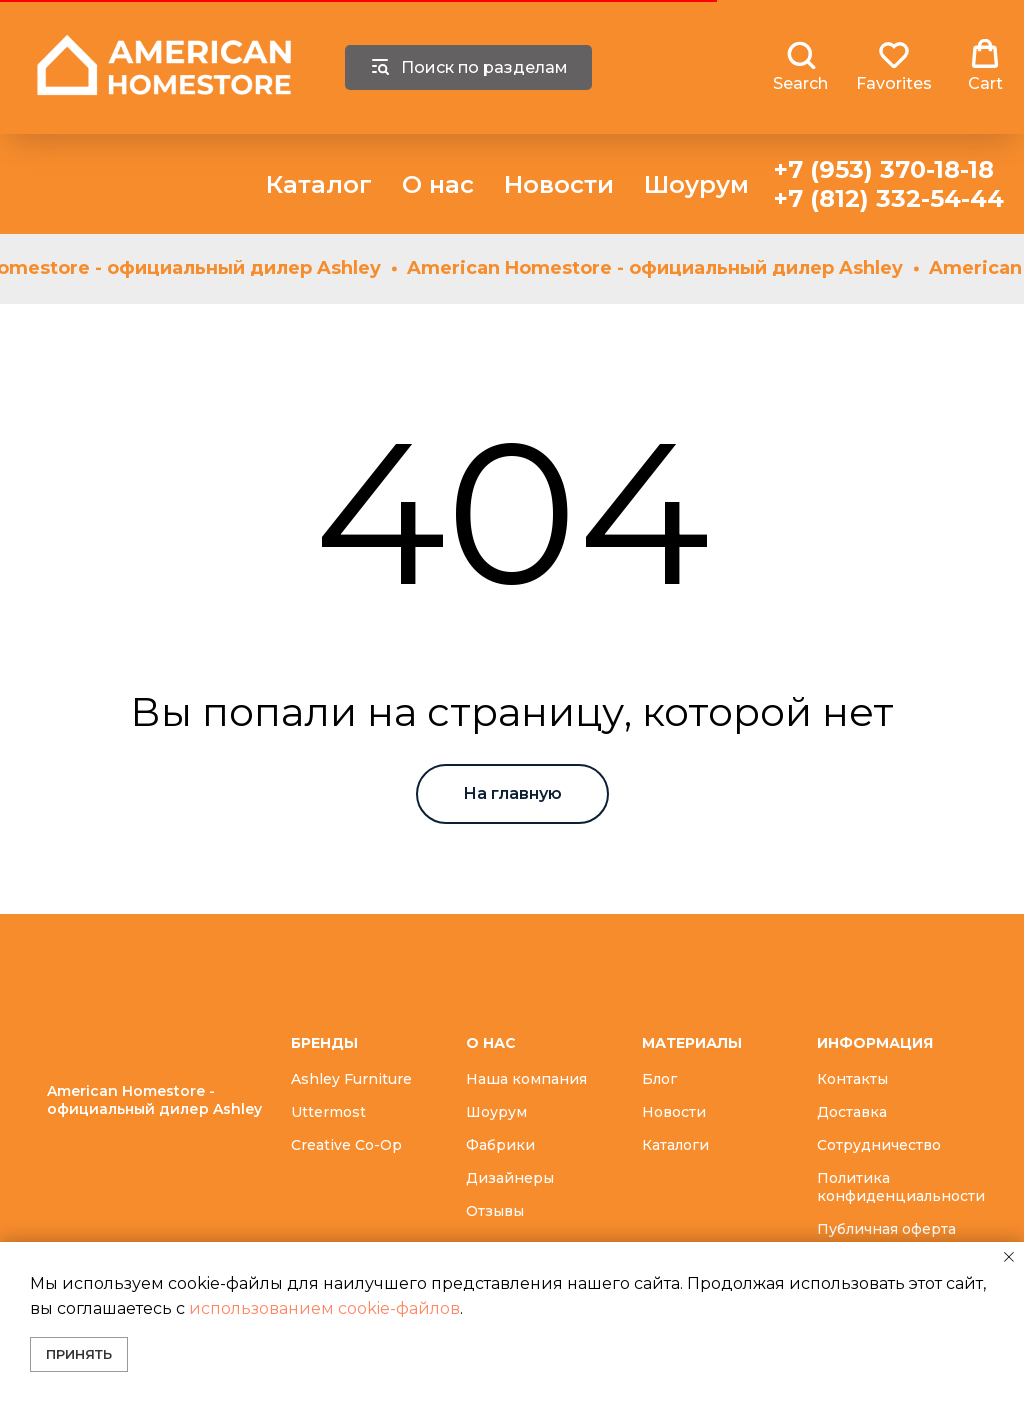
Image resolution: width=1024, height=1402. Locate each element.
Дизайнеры (510, 1178)
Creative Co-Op (346, 1145)
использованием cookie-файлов (324, 1308)
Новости (559, 184)
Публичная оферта (886, 1229)
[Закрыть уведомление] (1009, 1257)
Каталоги (675, 1145)
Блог (659, 1079)
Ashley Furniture (351, 1079)
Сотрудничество (879, 1145)
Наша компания (526, 1079)
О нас (438, 184)
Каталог (319, 184)
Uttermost (328, 1112)
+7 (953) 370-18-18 (884, 169)
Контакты (852, 1079)
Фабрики (500, 1145)
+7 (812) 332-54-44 (889, 198)
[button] (800, 66)
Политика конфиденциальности (901, 1187)
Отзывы (495, 1211)
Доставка (852, 1112)
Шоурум (696, 184)
